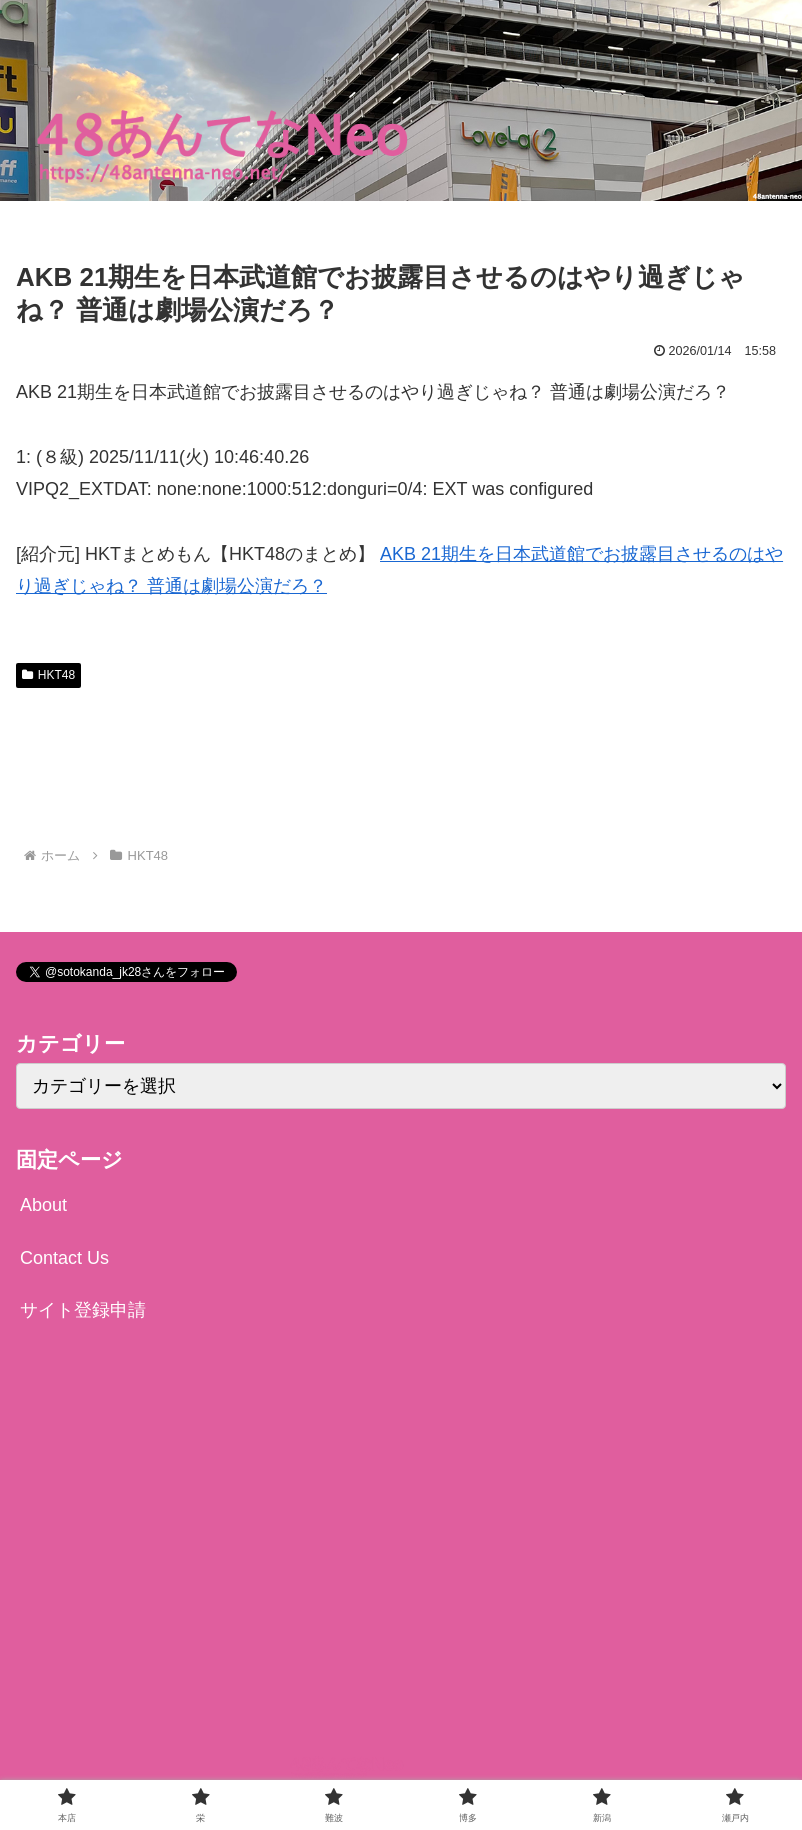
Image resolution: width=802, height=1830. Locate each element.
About (43, 1205)
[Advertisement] (401, 767)
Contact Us (64, 1258)
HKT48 (48, 675)
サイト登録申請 (83, 1310)
